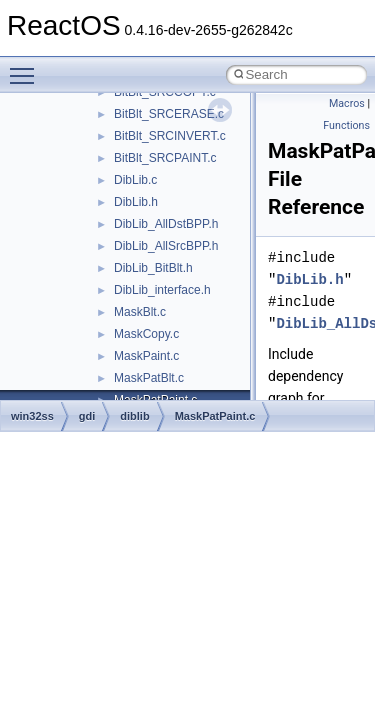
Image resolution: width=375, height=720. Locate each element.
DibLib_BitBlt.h (153, 268)
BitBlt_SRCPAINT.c (165, 158)
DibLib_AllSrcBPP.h (166, 246)
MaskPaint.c (146, 356)
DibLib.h (136, 202)
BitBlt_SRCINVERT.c (170, 136)
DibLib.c (135, 180)
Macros (347, 103)
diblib (134, 416)
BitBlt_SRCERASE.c (169, 114)
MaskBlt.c (140, 312)
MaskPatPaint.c (215, 416)
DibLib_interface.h (162, 290)
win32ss (32, 416)
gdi (87, 416)
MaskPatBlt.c (149, 378)
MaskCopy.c (146, 334)
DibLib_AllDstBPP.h (166, 224)
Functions (346, 125)
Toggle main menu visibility (27, 67)
